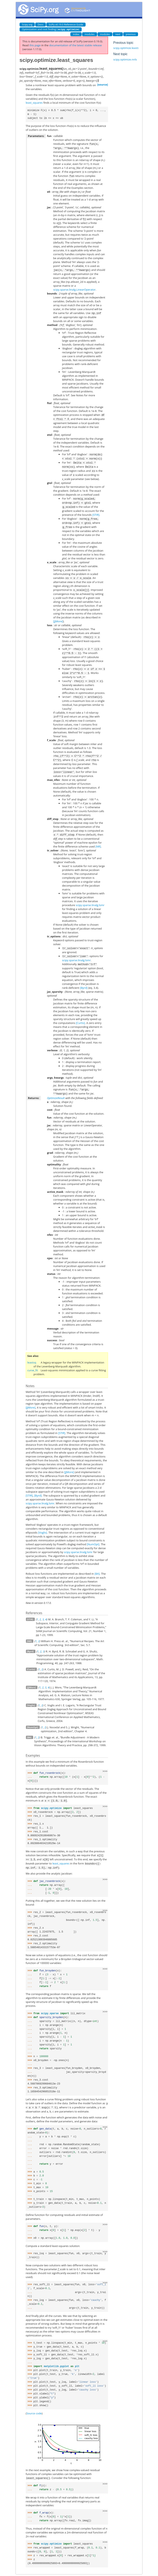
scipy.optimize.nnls (125, 59)
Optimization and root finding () (50, 29)
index (76, 34)
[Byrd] (84, 980)
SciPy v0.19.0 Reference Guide (66, 24)
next (117, 34)
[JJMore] (58, 616)
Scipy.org (27, 24)
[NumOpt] (93, 1536)
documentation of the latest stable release (75, 45)
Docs (40, 24)
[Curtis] (80, 1015)
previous (131, 34)
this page (35, 45)
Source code (34, 2403)
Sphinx (40, 2571)
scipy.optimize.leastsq (127, 48)
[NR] (98, 839)
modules (90, 34)
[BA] (97, 1565)
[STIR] (95, 511)
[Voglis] (42, 1524)
